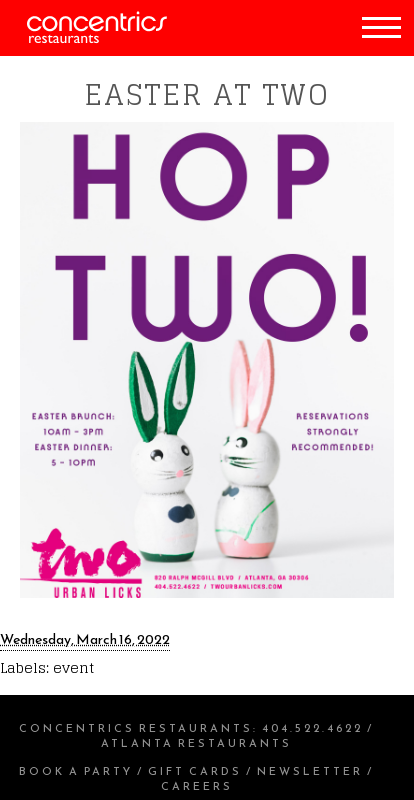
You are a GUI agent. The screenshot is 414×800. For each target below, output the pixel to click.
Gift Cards (195, 771)
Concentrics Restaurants (136, 728)
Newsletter (310, 771)
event (73, 667)
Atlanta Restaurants (196, 743)
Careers (197, 786)
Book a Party (76, 771)
